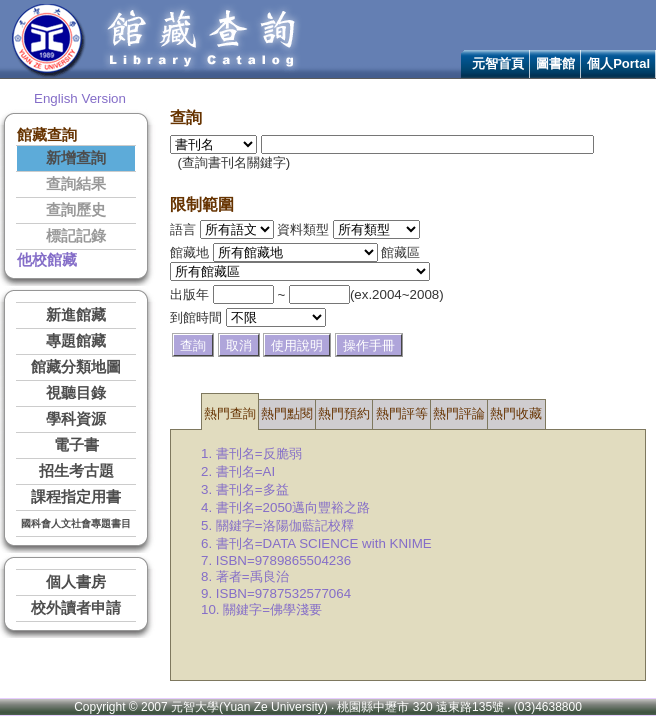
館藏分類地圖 (76, 367)
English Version (80, 98)
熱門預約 (344, 413)
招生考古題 (76, 471)
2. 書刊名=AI (238, 471)
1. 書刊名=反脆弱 (251, 453)
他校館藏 (47, 260)
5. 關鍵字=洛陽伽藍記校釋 (277, 525)
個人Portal (618, 63)
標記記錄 (76, 236)
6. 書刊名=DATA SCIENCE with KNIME (316, 543)
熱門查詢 (230, 413)
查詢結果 (76, 184)
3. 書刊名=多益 (245, 489)
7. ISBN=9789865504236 (276, 560)
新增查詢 (76, 158)
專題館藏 (76, 341)
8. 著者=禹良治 (245, 576)
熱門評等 (402, 413)
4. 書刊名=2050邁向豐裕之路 (285, 507)
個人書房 (76, 582)
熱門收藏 (516, 413)
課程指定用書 (76, 497)
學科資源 (76, 419)
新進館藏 (76, 315)
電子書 (76, 445)
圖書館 (555, 63)
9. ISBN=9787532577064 (276, 593)
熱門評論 (459, 413)
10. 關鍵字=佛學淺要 (261, 609)
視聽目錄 (76, 393)
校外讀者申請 (76, 608)
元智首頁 (498, 63)
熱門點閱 (287, 413)
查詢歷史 (76, 210)
